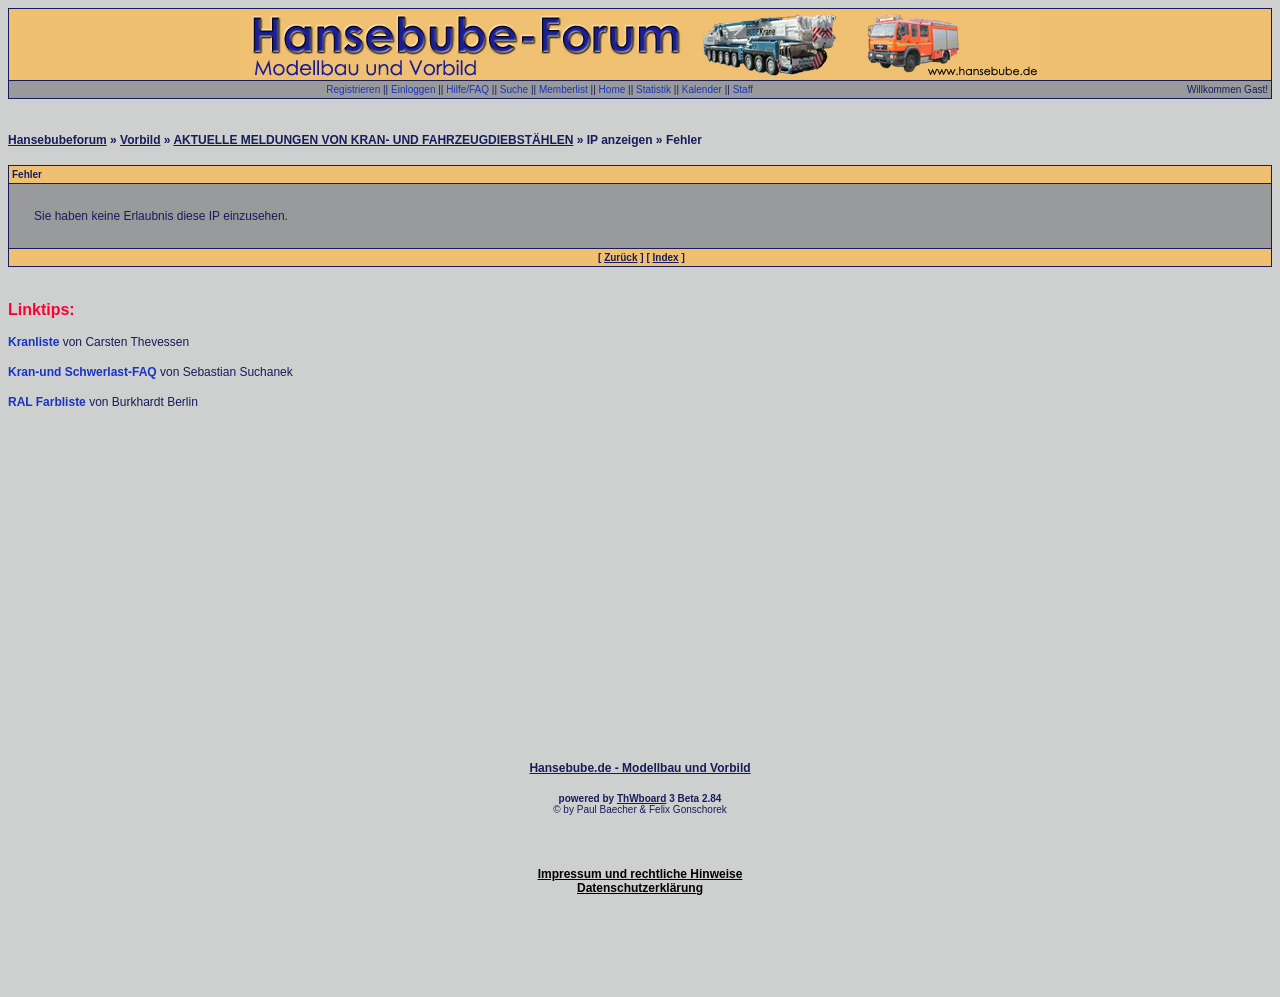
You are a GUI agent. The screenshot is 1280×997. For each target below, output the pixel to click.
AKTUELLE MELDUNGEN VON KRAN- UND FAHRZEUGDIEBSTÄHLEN (373, 140)
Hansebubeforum (57, 140)
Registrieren (353, 89)
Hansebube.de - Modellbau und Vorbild (639, 768)
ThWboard (641, 798)
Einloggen (413, 89)
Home (612, 89)
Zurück (620, 257)
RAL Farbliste (48, 402)
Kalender (702, 89)
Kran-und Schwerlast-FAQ (84, 372)
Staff (743, 89)
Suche (514, 89)
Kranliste (33, 342)
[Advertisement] (640, 470)
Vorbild (140, 140)
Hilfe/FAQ (467, 89)
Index (666, 257)
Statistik (653, 89)
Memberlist (563, 89)
